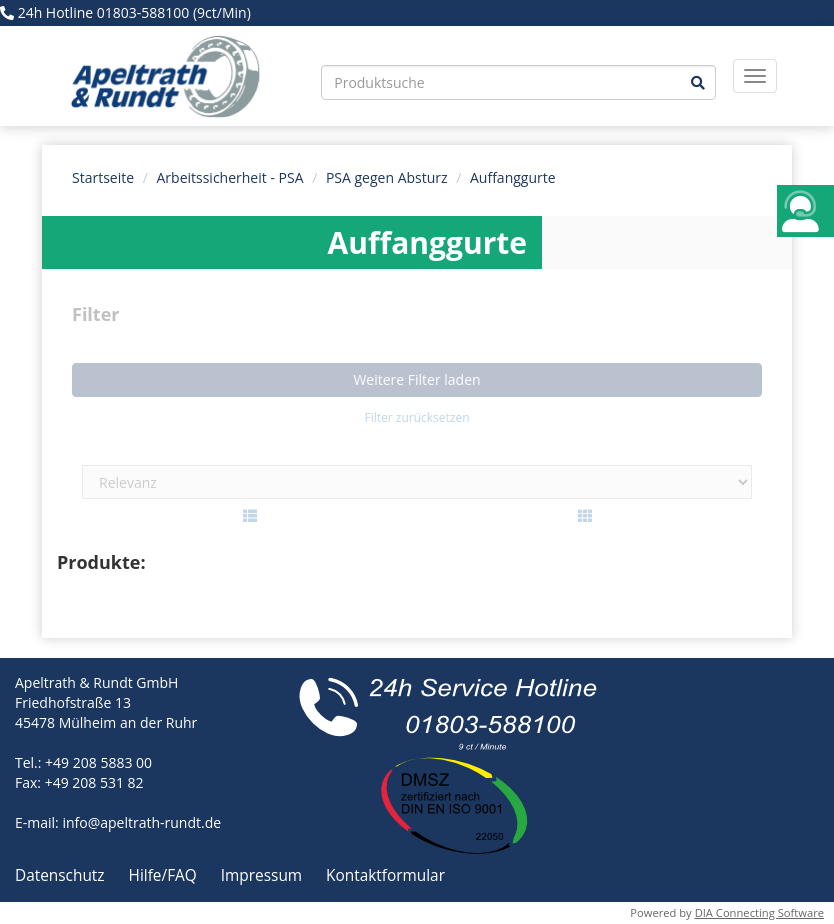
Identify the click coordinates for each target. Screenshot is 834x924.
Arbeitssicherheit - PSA (230, 177)
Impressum (263, 875)
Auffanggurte (513, 177)
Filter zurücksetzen (416, 417)
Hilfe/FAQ (165, 875)
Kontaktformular (385, 875)
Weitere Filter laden (416, 379)
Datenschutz (62, 875)
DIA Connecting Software (759, 912)
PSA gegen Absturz (387, 177)
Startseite (103, 177)
